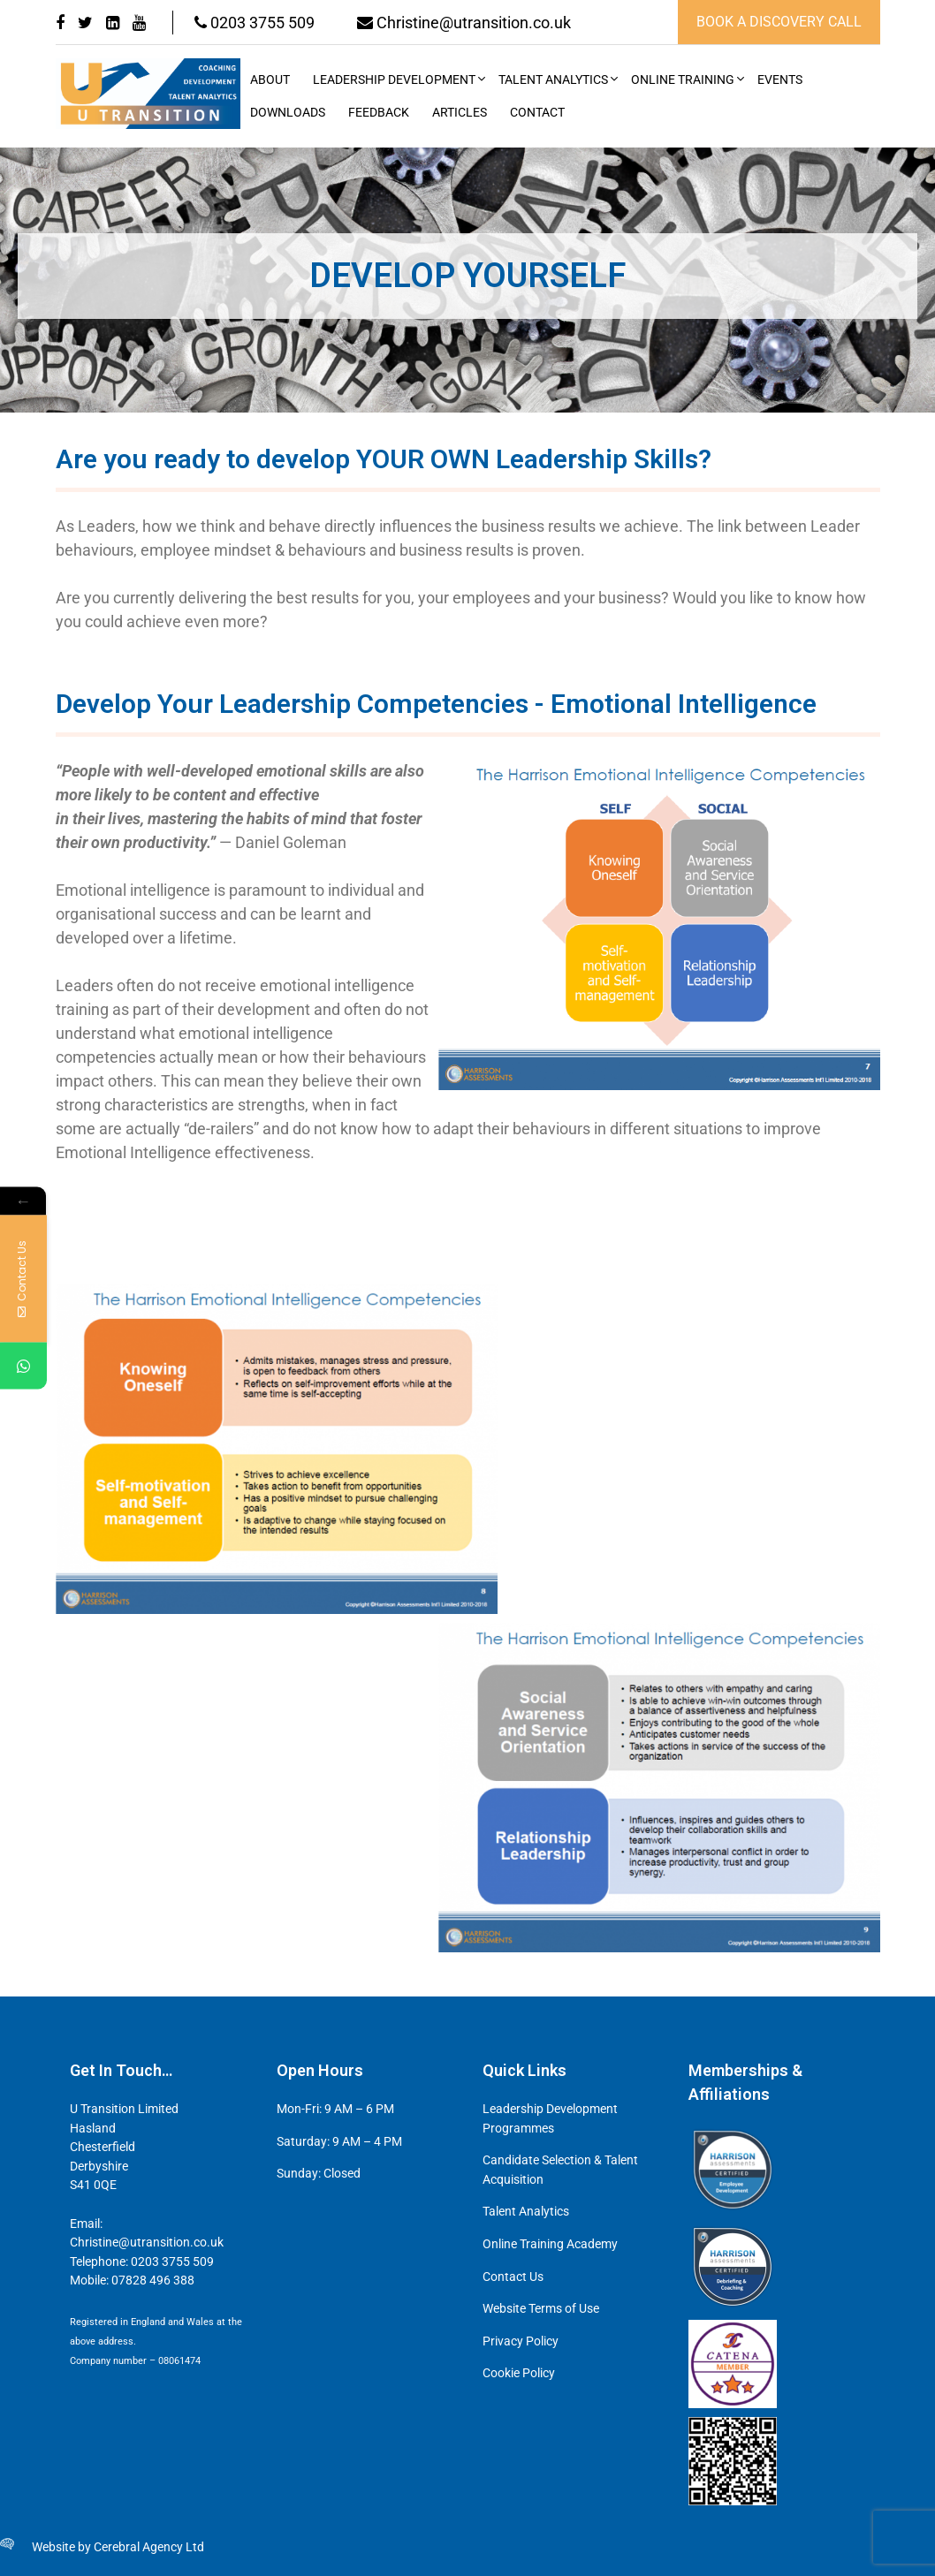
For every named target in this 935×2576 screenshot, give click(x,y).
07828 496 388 (152, 2280)
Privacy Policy (521, 2341)
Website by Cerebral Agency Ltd (118, 2547)
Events (779, 79)
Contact (537, 112)
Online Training (682, 79)
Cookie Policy (519, 2373)
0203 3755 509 (255, 22)
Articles (459, 112)
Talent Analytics (553, 79)
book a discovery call (779, 21)
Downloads (287, 112)
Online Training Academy (550, 2244)
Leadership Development (394, 79)
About (270, 79)
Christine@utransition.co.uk (467, 22)
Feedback (378, 112)
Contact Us (513, 2276)
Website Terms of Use (541, 2308)
